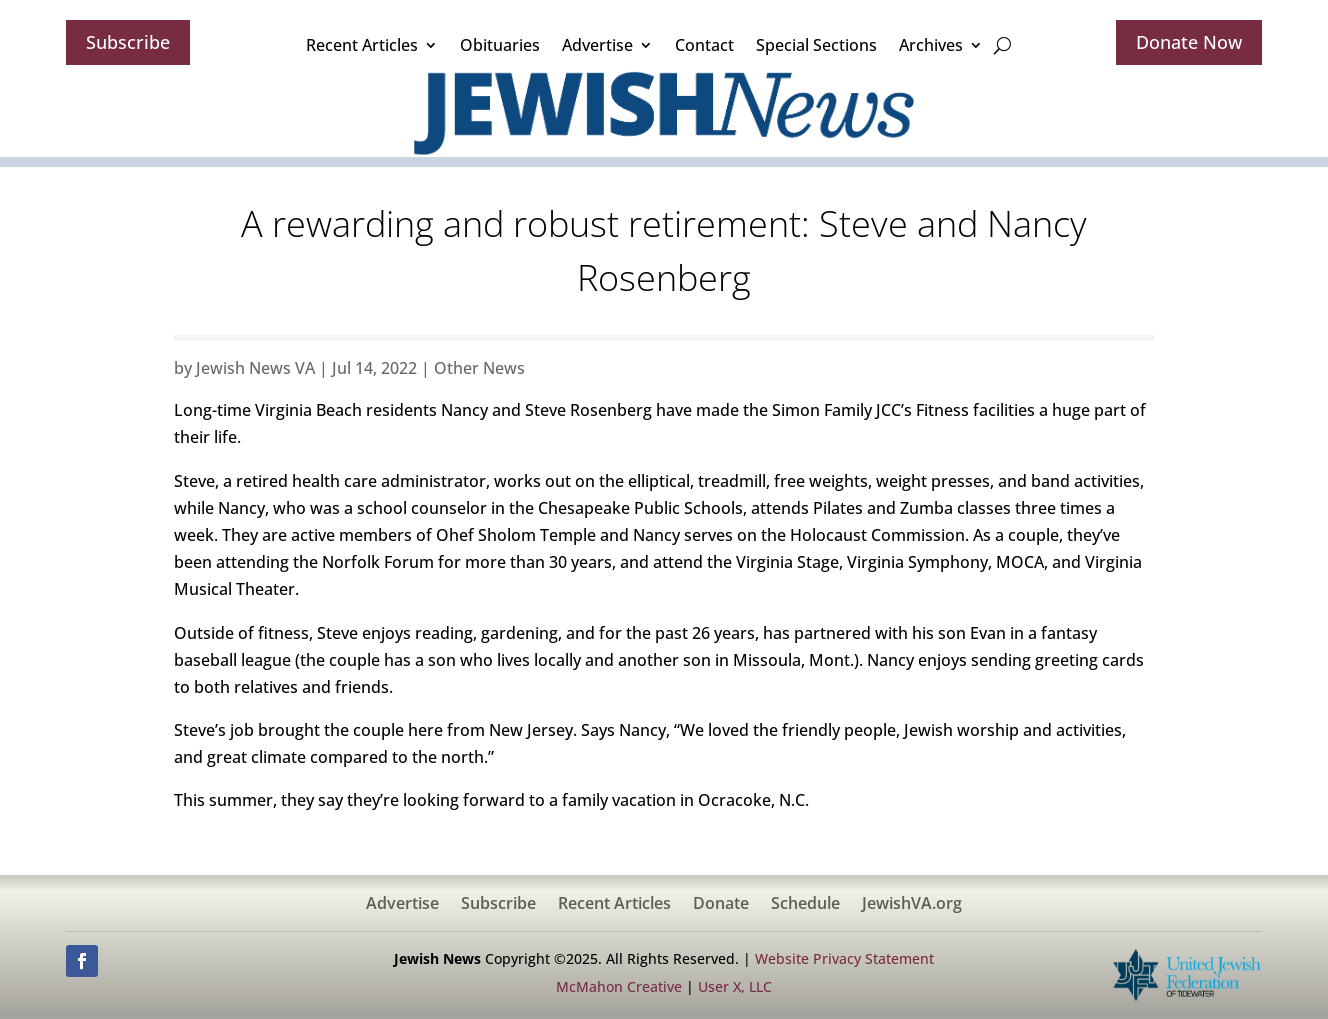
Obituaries (500, 45)
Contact (704, 45)
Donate (721, 905)
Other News (479, 368)
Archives (931, 45)
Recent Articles (362, 45)
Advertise (597, 45)
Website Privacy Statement (844, 958)
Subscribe (128, 42)
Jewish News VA (255, 368)
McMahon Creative (619, 986)
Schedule (805, 905)
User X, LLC (735, 986)
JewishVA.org (912, 905)
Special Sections (816, 45)
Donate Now (1189, 42)
